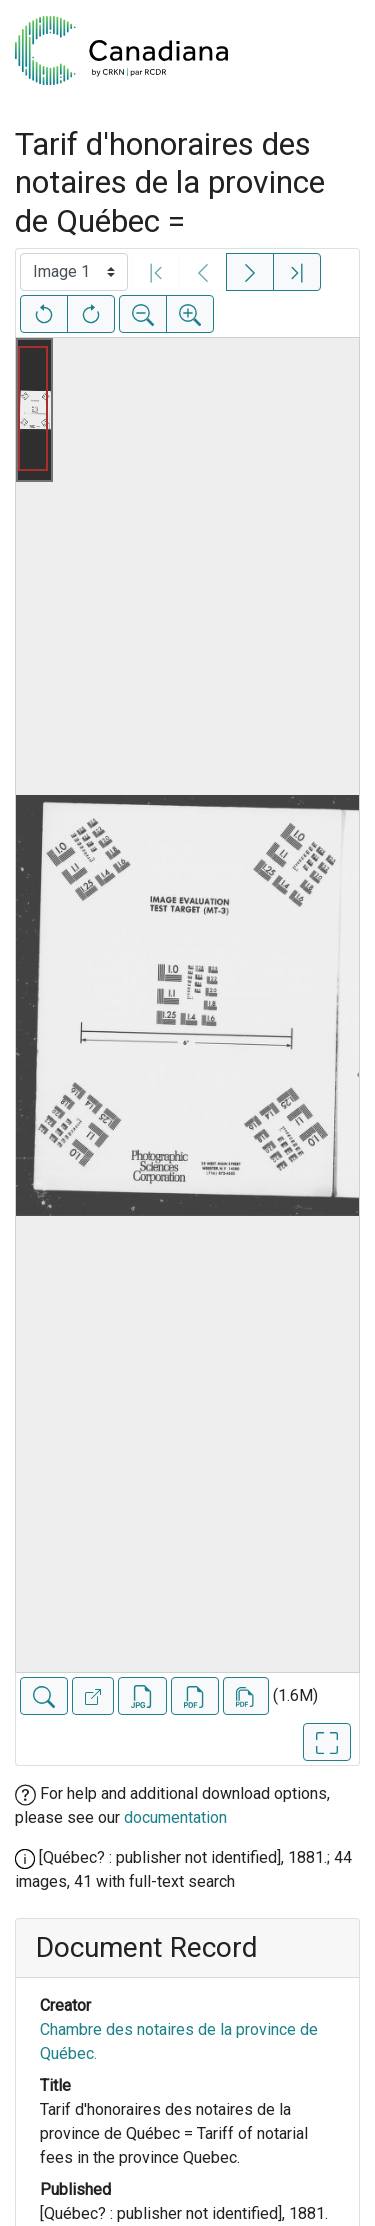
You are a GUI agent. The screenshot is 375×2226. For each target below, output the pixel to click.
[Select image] (74, 272)
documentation (175, 1817)
